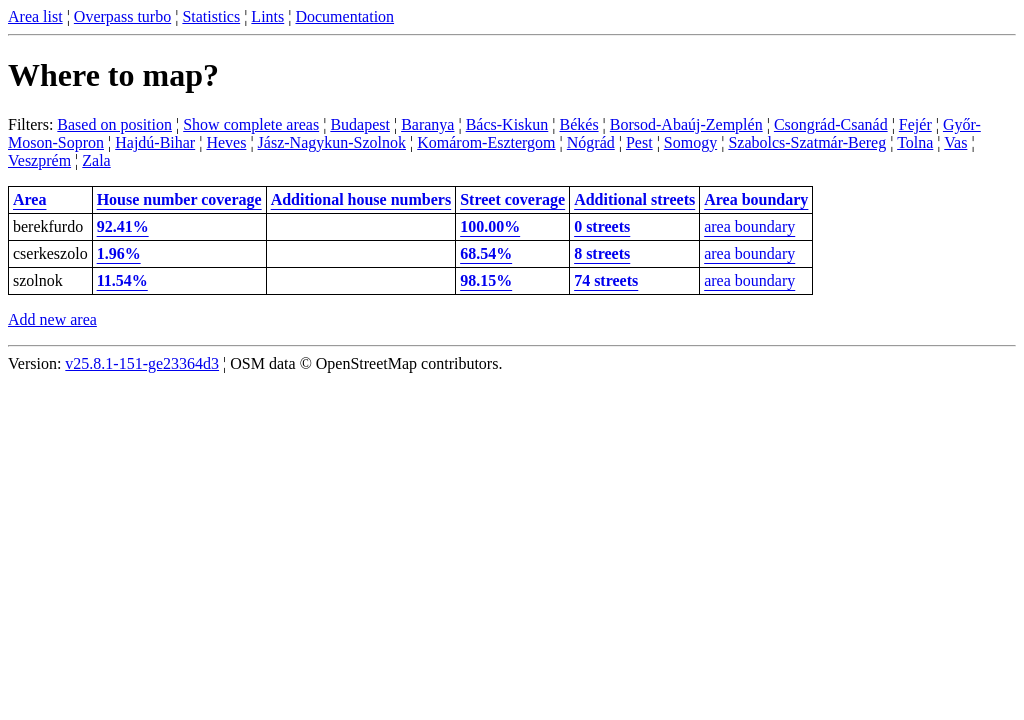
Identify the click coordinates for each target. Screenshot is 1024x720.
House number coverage (179, 199)
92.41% (123, 226)
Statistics (211, 16)
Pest (639, 142)
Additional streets (634, 199)
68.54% (486, 253)
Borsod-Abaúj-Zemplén (686, 124)
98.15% (486, 280)
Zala (96, 160)
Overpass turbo (122, 16)
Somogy (690, 142)
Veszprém (39, 160)
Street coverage (512, 199)
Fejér (915, 124)
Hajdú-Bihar (155, 142)
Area (29, 199)
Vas (955, 142)
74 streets (606, 280)
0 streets (602, 226)
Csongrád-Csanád (831, 124)
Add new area (52, 319)
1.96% (119, 253)
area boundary (749, 226)
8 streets (602, 253)
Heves (226, 142)
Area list (35, 16)
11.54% (122, 280)
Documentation (344, 16)
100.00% (490, 226)
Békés (579, 124)
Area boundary (756, 199)
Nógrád (591, 142)
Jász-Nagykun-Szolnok (332, 142)
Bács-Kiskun (507, 124)
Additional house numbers (361, 199)
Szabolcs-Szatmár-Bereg (807, 142)
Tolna (915, 142)
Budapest (360, 124)
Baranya (427, 124)
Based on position (114, 124)
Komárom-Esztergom (486, 142)
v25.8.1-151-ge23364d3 (142, 363)
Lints (267, 16)
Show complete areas (251, 124)
